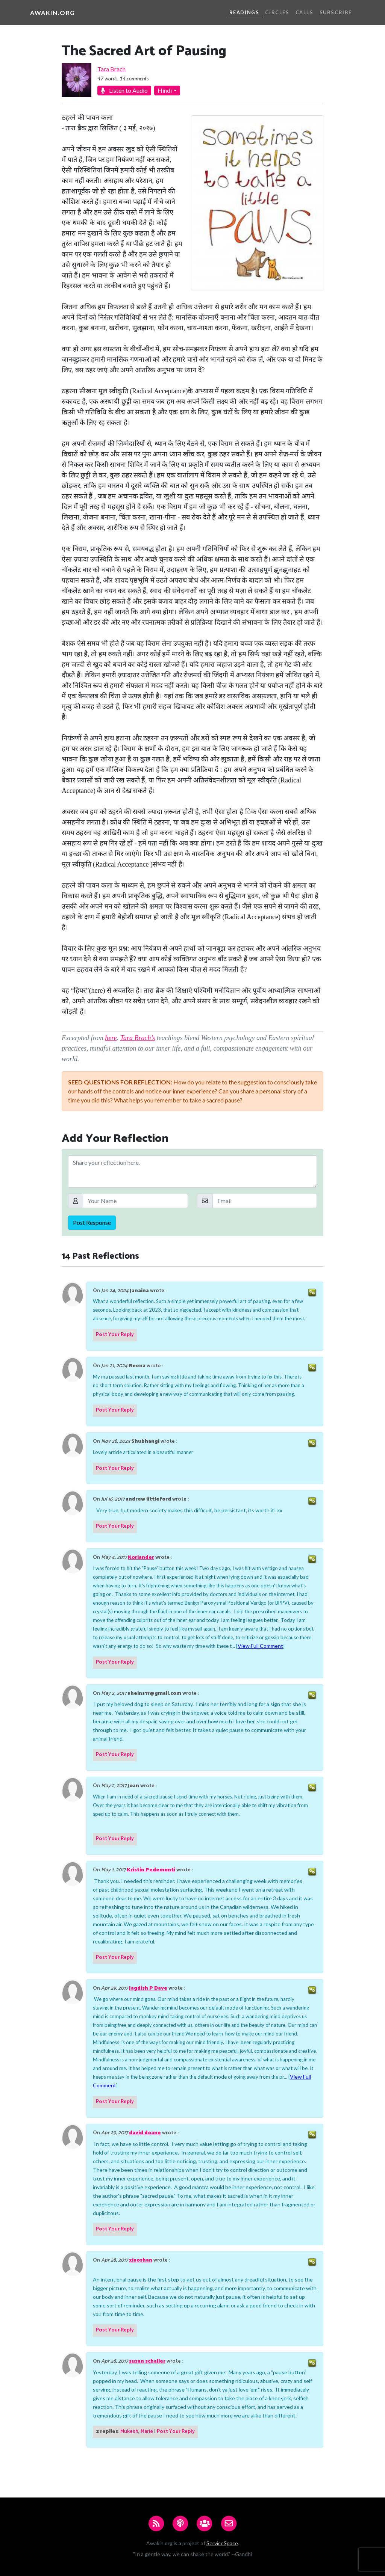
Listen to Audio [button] (124, 90)
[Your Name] (135, 1201)
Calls (305, 12)
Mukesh (129, 2431)
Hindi (165, 90)
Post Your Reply (115, 1334)
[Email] (264, 1201)
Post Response (92, 1222)
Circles (277, 12)
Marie (147, 2431)
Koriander (141, 1557)
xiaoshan (140, 2260)
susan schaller (147, 2361)
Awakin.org (52, 12)
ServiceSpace (222, 2543)
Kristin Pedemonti (151, 1870)
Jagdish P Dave (148, 1988)
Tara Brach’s (137, 1038)
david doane (145, 2133)
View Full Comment (260, 1646)
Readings (244, 12)
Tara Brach (111, 68)
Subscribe (336, 12)
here (111, 1038)
